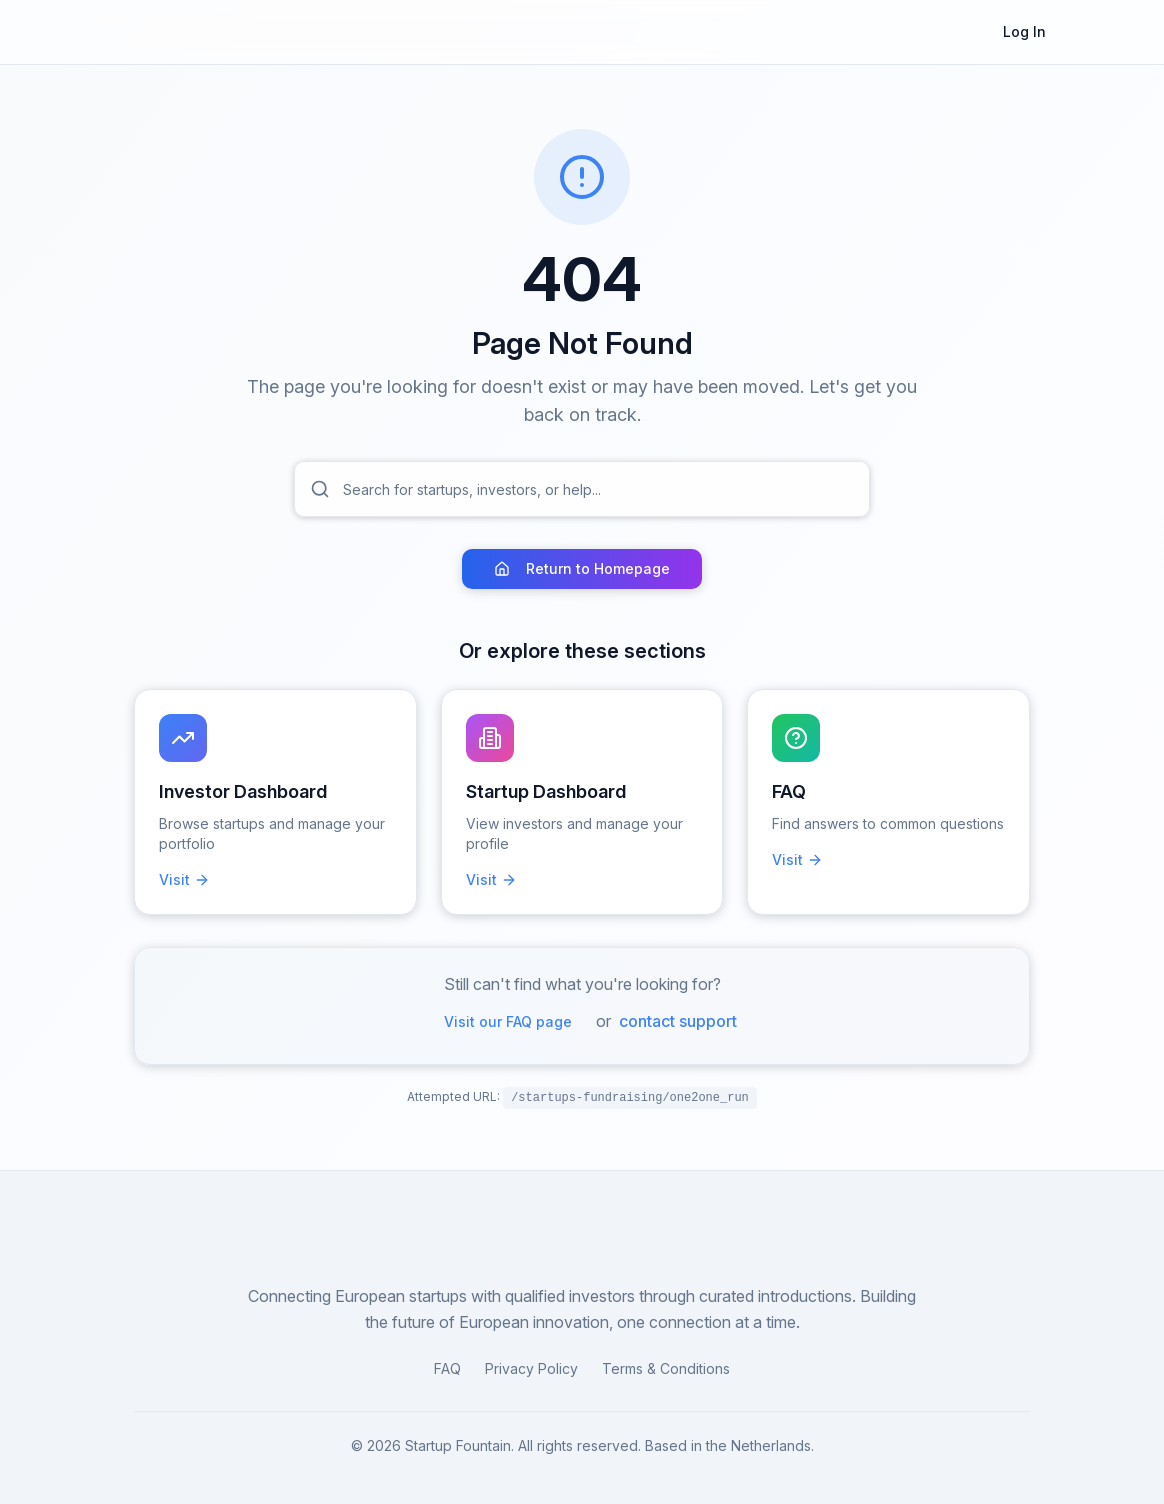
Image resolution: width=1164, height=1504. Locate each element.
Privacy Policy (531, 1368)
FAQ (447, 1368)
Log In (1024, 31)
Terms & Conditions (666, 1368)
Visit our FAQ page (508, 1021)
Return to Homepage (582, 568)
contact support (678, 1021)
